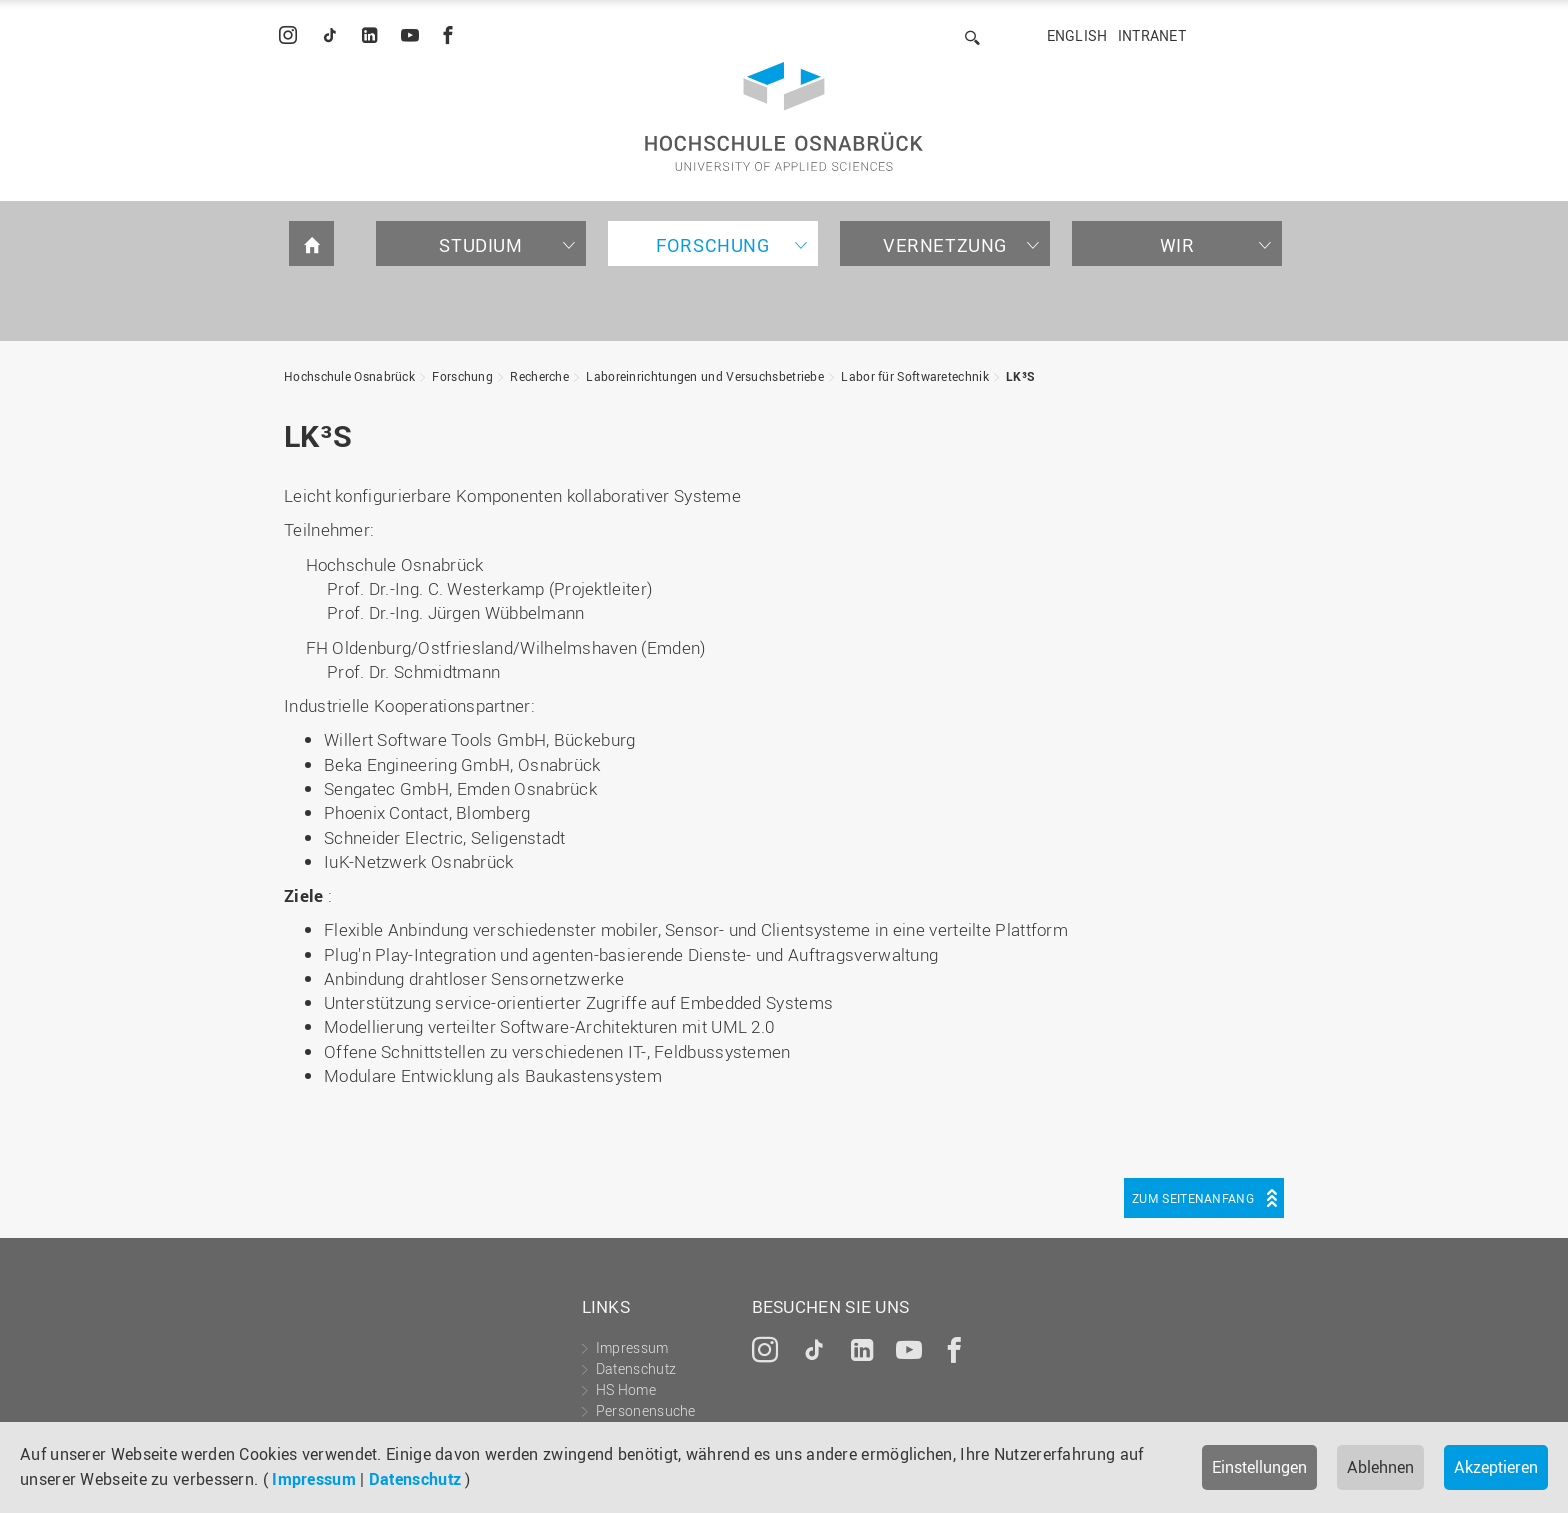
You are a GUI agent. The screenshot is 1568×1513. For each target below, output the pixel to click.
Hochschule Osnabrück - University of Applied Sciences (784, 116)
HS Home (626, 1389)
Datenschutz (415, 1479)
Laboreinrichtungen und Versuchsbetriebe (705, 376)
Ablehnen (1380, 1467)
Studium (480, 245)
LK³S (1020, 376)
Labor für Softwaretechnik (915, 376)
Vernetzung (945, 245)
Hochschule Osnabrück (349, 376)
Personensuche (646, 1410)
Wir (1177, 245)
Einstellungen (1259, 1467)
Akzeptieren (1496, 1467)
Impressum (314, 1479)
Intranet (1152, 35)
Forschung (712, 245)
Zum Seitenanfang (1193, 1198)
